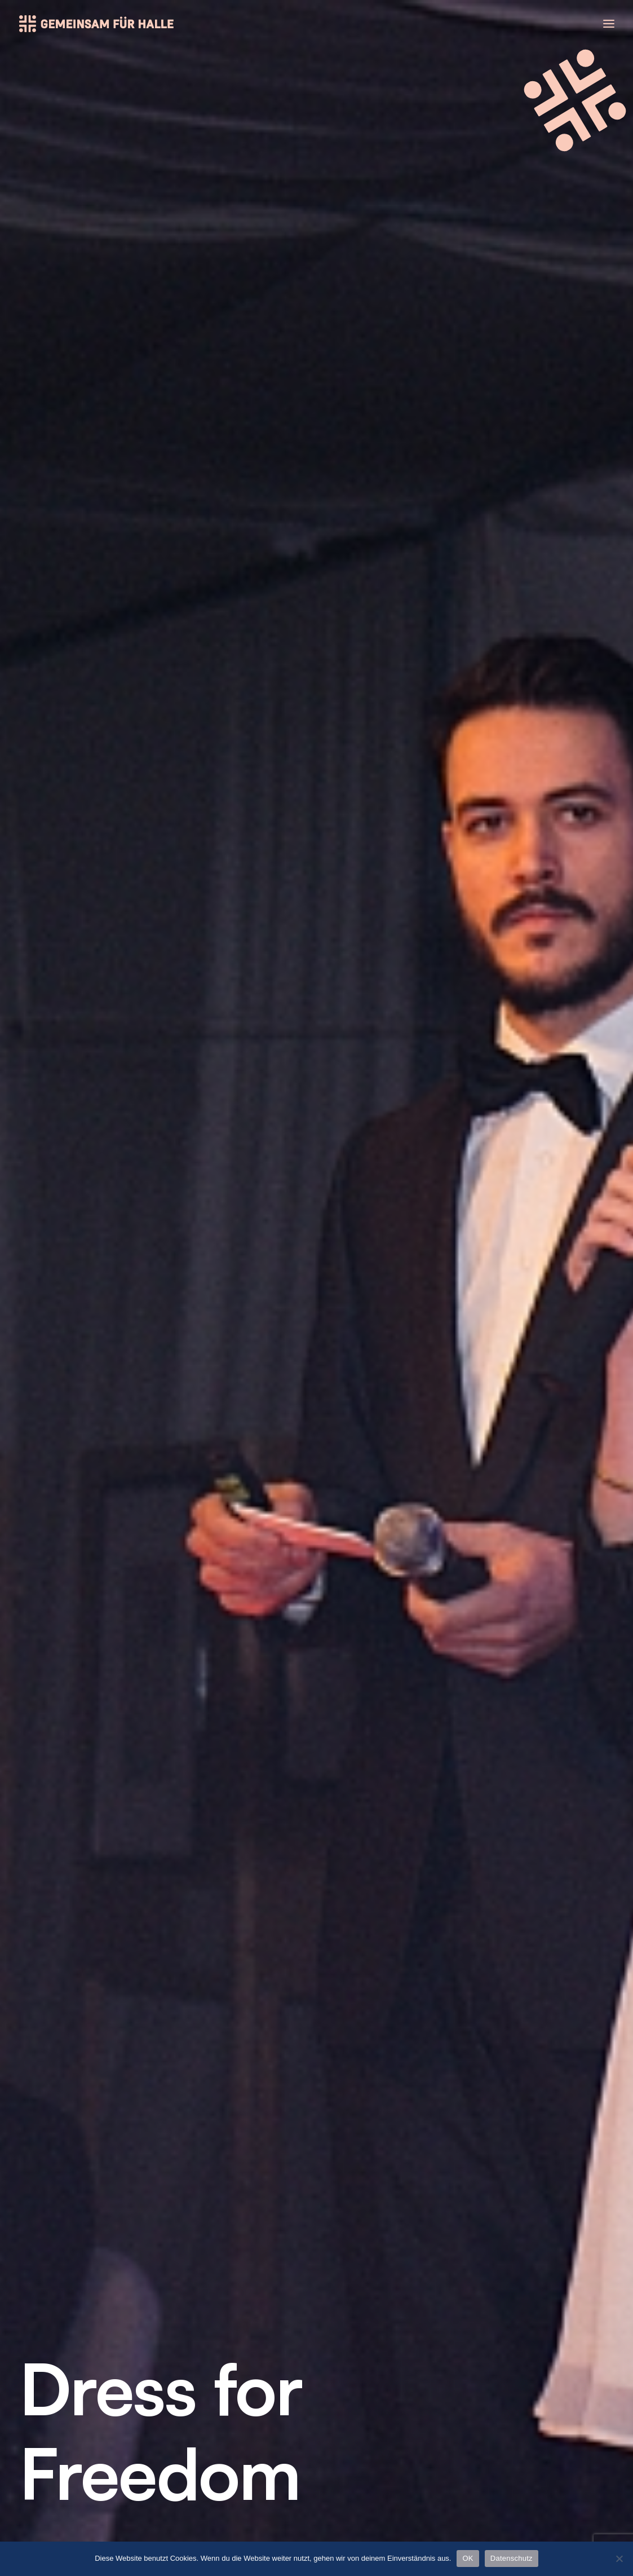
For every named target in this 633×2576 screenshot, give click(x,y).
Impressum (515, 2390)
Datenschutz (520, 2409)
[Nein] (619, 2558)
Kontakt (507, 2370)
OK (467, 2558)
